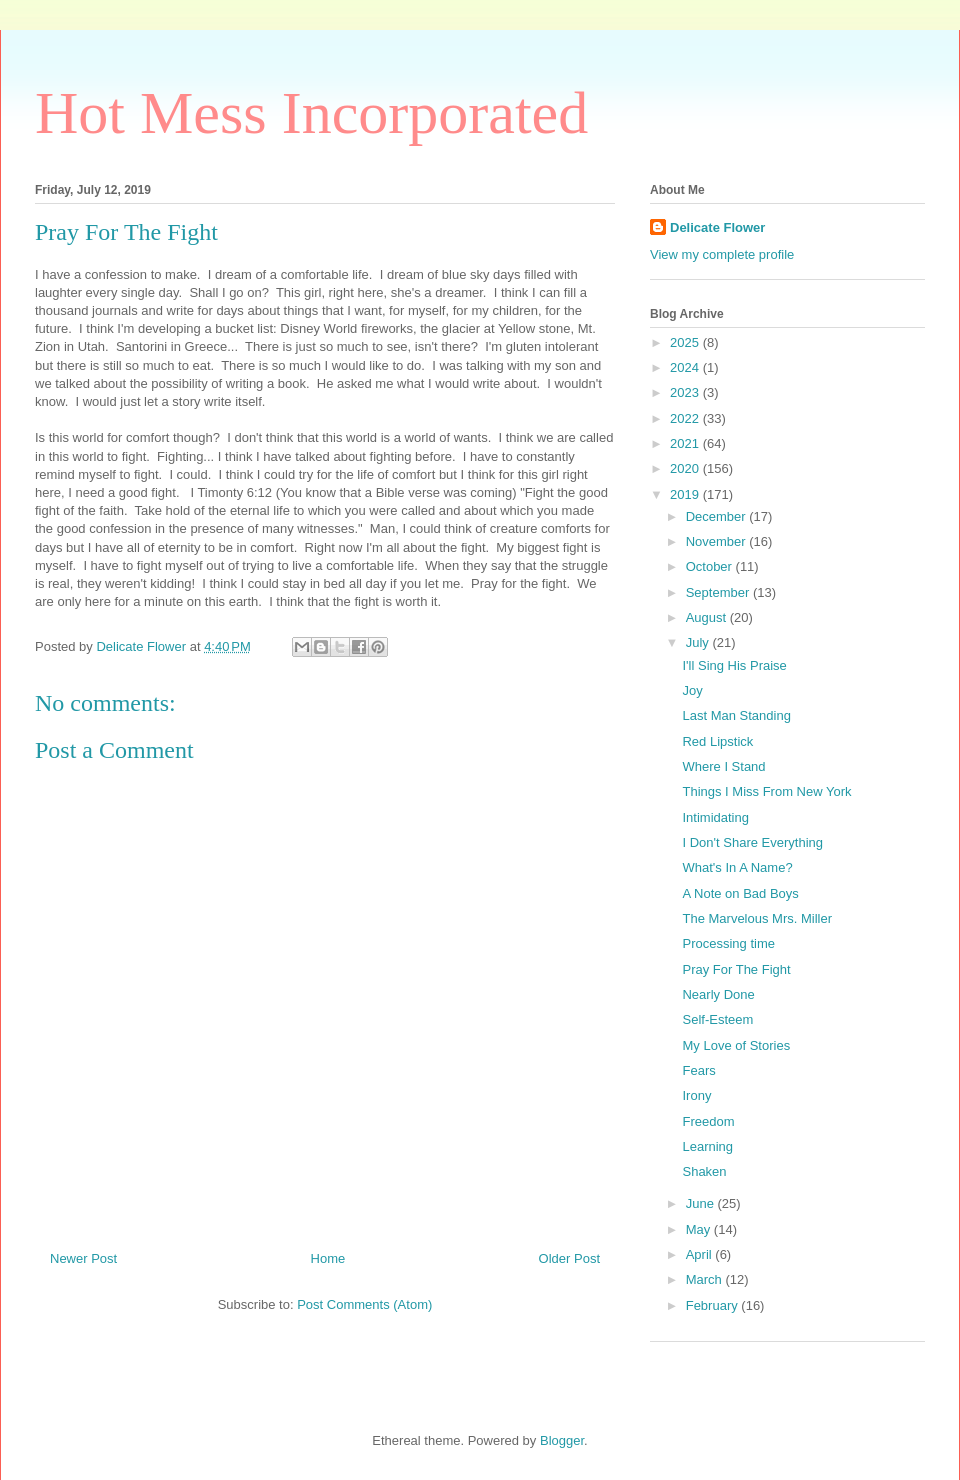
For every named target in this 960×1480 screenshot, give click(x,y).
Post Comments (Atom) (364, 1304)
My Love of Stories (736, 1045)
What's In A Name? (737, 867)
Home (328, 1258)
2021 (686, 443)
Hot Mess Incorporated (311, 113)
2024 (686, 367)
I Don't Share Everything (752, 842)
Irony (696, 1095)
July (699, 642)
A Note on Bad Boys (740, 893)
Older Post (569, 1258)
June (702, 1203)
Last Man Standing (736, 715)
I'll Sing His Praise (734, 665)
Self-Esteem (717, 1019)
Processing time (728, 943)
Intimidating (715, 817)
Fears (698, 1070)
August (708, 617)
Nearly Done (718, 994)
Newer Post (83, 1258)
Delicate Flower (717, 227)
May (700, 1229)
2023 (686, 392)
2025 (686, 342)
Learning (707, 1146)
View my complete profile (722, 254)
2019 (686, 494)
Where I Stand (723, 766)
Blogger (562, 1440)
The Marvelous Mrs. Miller (757, 918)
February (714, 1305)
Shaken (704, 1171)
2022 (686, 418)
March (706, 1279)
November (718, 541)
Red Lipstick (717, 741)
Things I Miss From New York (766, 791)
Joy (692, 690)
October (711, 566)
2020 (686, 468)
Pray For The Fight (736, 969)
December (718, 516)
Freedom (708, 1121)
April (701, 1254)
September (719, 592)
